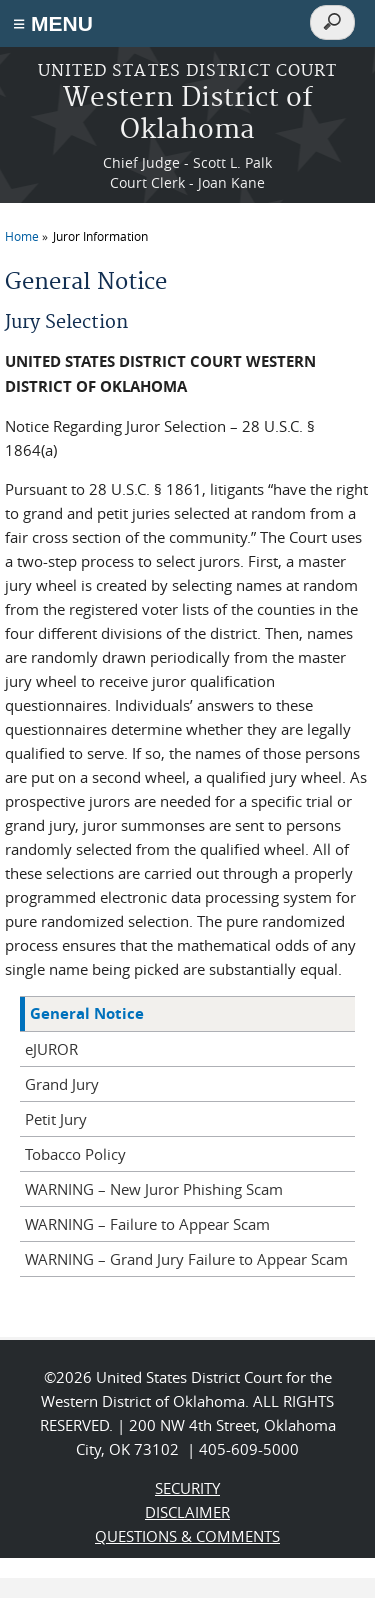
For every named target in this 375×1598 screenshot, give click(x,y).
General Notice (87, 1013)
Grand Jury (62, 1084)
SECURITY (187, 1488)
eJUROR (51, 1049)
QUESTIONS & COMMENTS (187, 1536)
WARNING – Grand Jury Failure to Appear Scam (186, 1259)
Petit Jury (56, 1119)
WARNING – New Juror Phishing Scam (154, 1189)
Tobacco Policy (75, 1154)
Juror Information (100, 236)
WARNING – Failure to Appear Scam (147, 1224)
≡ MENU (53, 23)
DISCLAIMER (187, 1512)
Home (22, 236)
